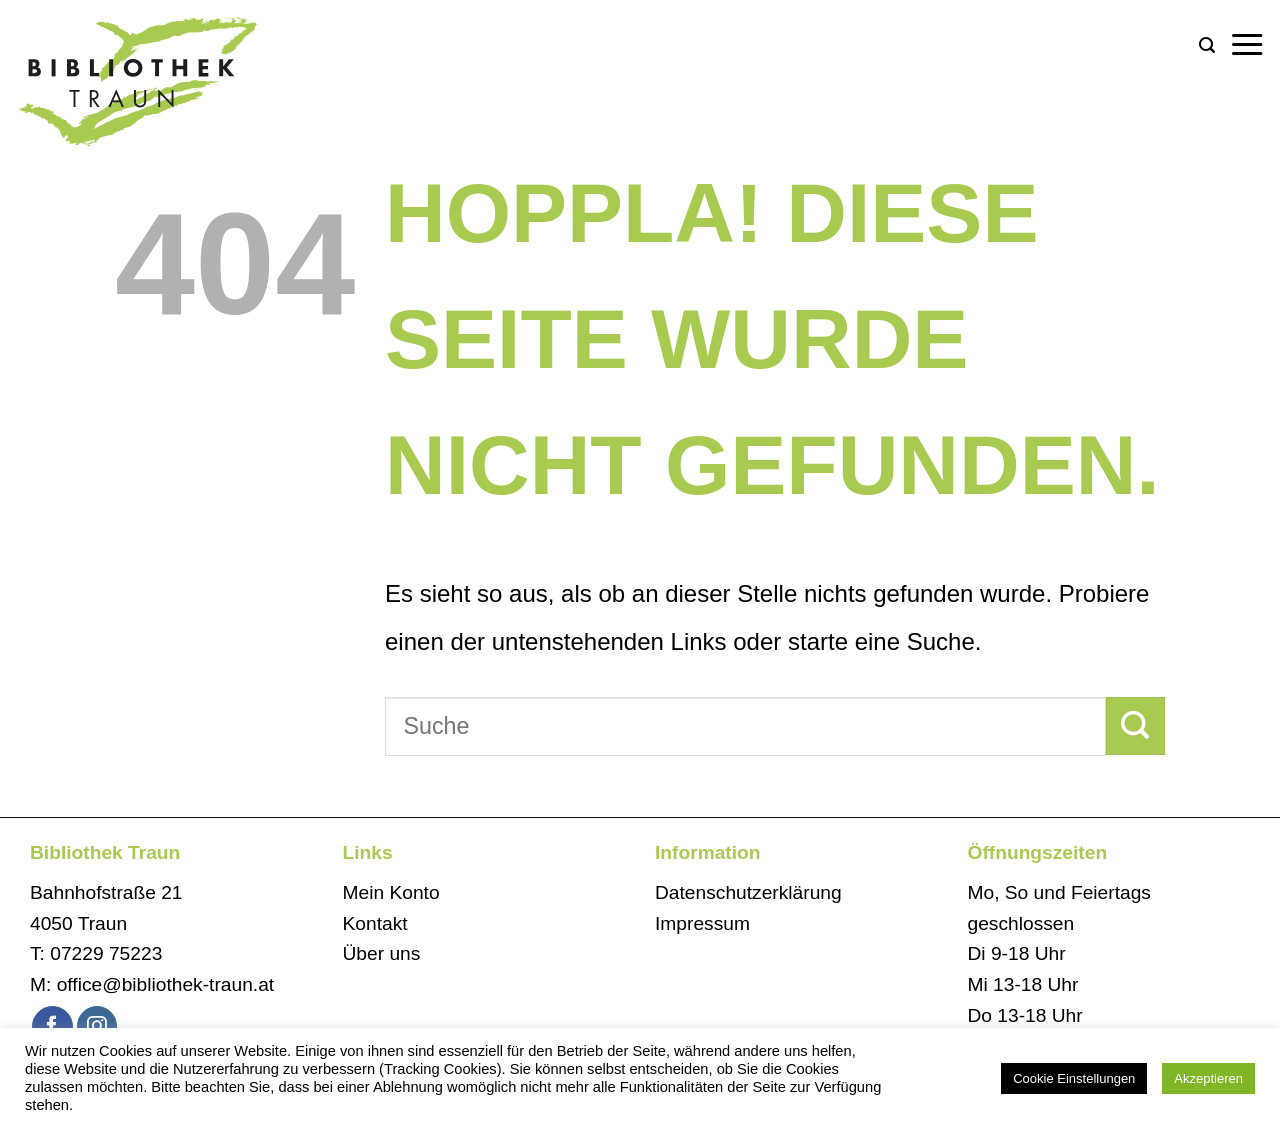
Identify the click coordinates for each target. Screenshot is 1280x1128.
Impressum (702, 923)
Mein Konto (391, 892)
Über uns (382, 953)
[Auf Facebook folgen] (52, 1026)
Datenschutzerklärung (748, 892)
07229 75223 (106, 953)
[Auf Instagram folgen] (97, 1026)
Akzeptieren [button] (1208, 1078)
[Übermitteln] (1135, 726)
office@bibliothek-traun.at (166, 984)
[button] (1207, 45)
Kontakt (375, 923)
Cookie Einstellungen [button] (1074, 1078)
